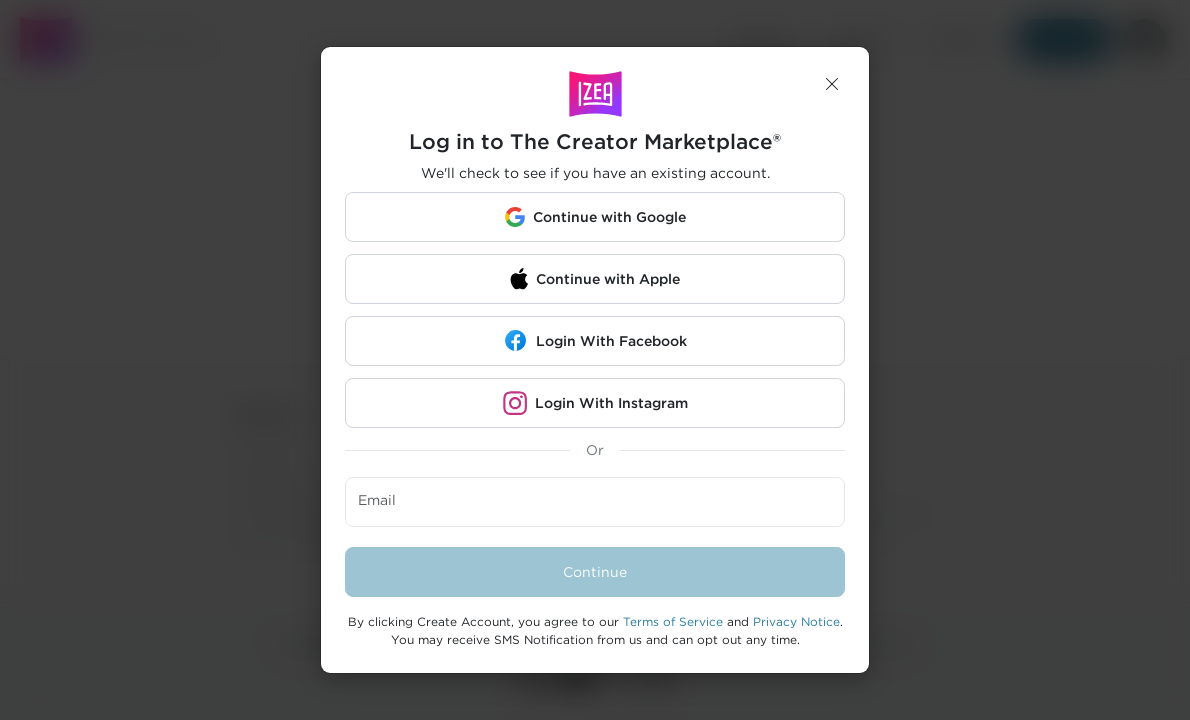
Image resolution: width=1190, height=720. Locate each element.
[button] (832, 84)
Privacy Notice (796, 621)
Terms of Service (673, 621)
